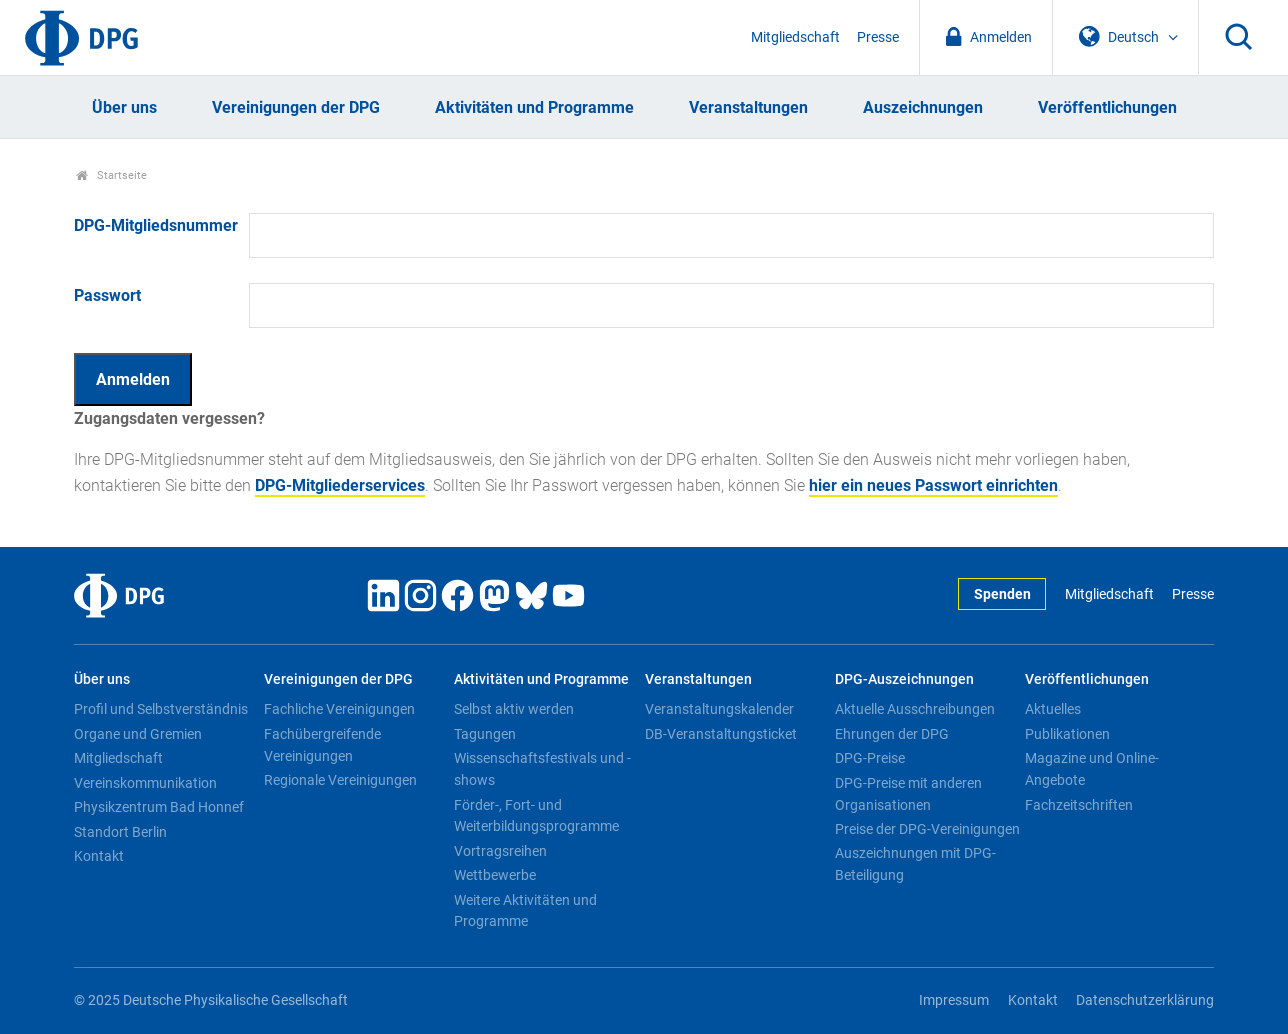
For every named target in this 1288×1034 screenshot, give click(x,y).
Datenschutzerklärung (1145, 1000)
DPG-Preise (870, 758)
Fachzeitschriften (1079, 805)
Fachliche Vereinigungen (339, 709)
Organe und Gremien (138, 734)
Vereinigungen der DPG (296, 107)
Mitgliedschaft (795, 37)
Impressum (954, 1000)
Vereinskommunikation (145, 783)
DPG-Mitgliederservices (340, 485)
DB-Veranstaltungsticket (721, 734)
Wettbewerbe (495, 875)
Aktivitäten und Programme (534, 107)
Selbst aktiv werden (514, 709)
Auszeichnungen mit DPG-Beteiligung (915, 864)
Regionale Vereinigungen (340, 780)
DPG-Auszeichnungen (904, 679)
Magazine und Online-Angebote (1092, 769)
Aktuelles (1053, 709)
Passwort (107, 295)
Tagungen (485, 734)
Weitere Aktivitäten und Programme (525, 911)
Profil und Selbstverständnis (161, 709)
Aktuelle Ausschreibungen (915, 709)
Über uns (124, 107)
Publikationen (1067, 734)
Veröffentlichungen (1107, 107)
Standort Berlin (120, 832)
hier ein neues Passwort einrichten (933, 485)
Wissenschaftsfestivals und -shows (542, 769)
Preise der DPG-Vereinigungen (927, 829)
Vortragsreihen (500, 851)
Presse (878, 37)
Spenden (1002, 594)
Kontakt (99, 856)
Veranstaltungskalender (719, 709)
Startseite (111, 175)
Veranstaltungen (748, 107)
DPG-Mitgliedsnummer (156, 225)
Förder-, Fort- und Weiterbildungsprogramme (536, 816)
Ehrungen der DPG (892, 734)
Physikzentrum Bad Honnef (159, 807)
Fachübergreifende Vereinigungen (322, 745)
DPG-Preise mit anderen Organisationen (908, 794)
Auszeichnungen (923, 107)
